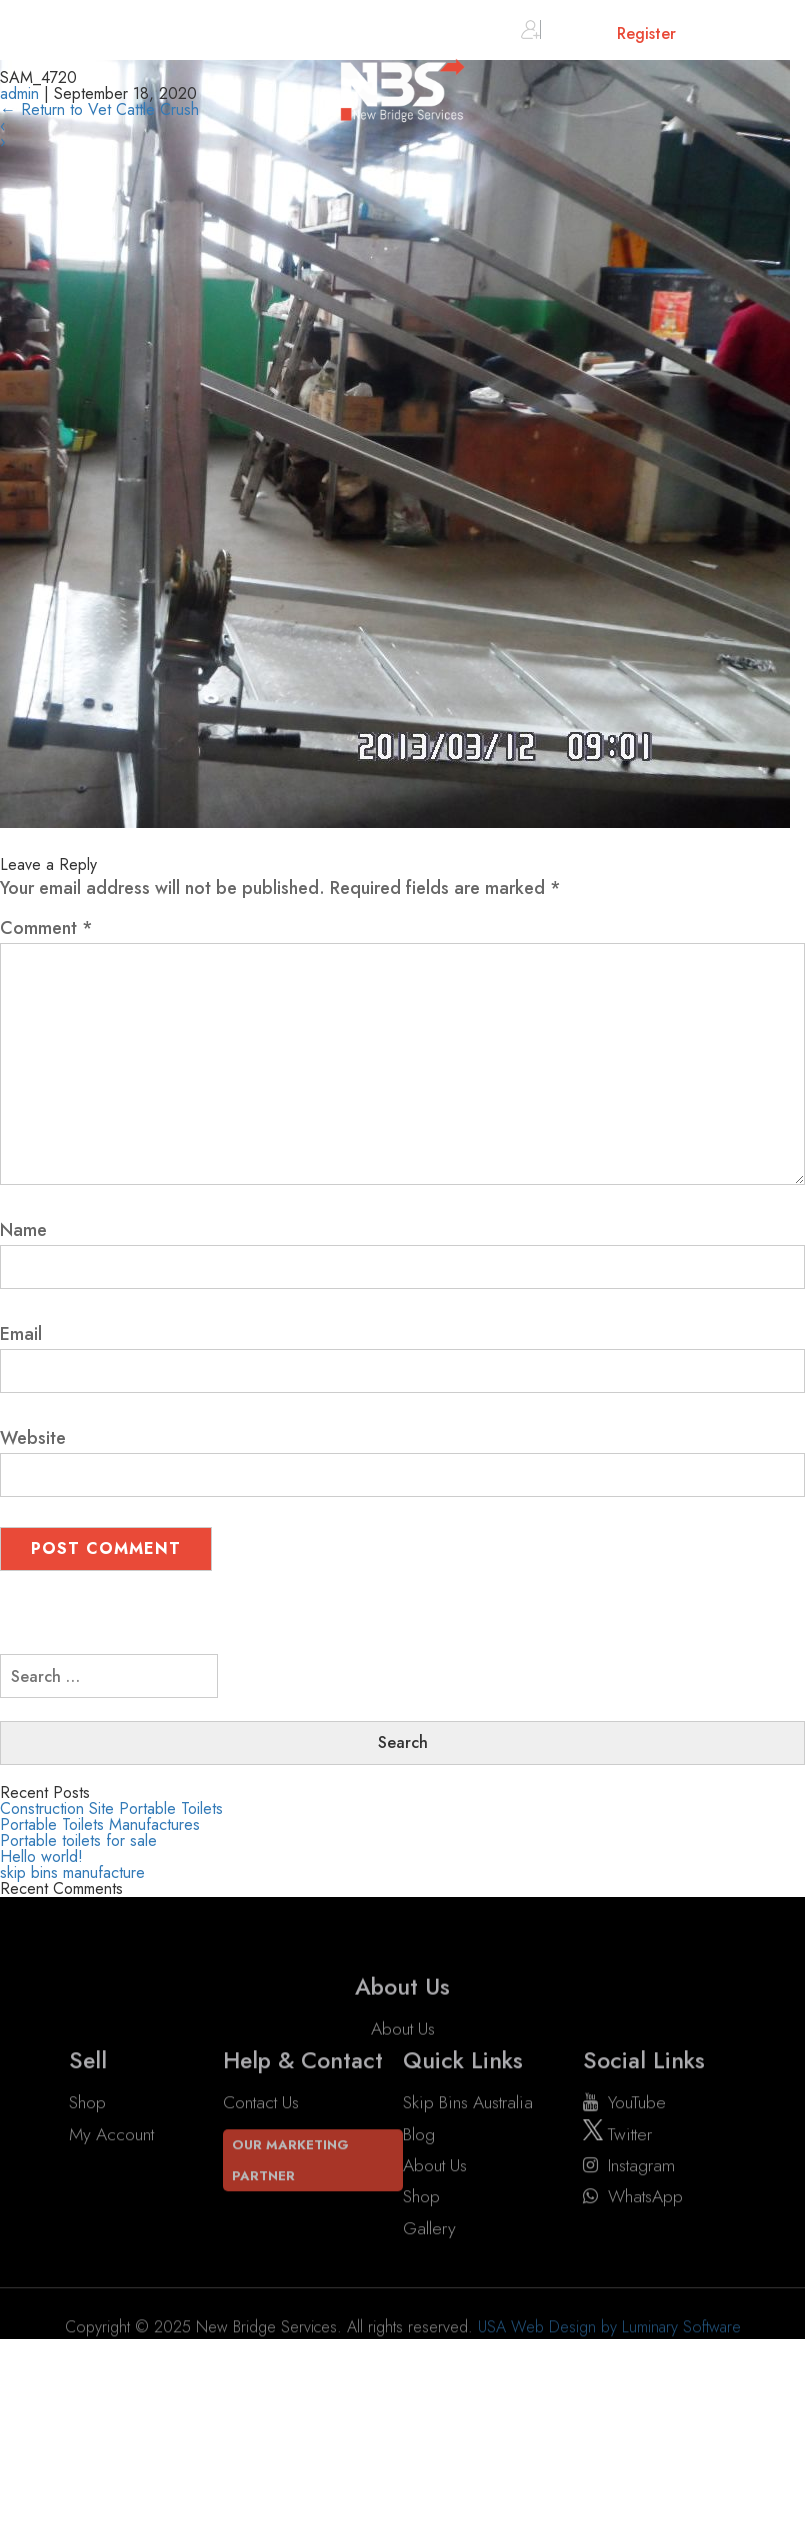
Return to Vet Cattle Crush (99, 109)
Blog (419, 2134)
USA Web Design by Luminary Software (609, 2352)
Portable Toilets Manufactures (100, 1824)
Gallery (429, 2228)
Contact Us (261, 2103)
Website (33, 1438)
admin (19, 93)
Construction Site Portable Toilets (111, 1808)
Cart (725, 37)
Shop (87, 2103)
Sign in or (598, 33)
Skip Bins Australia (468, 2103)
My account (111, 2134)
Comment (46, 928)
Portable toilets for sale (78, 1840)
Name (23, 1230)
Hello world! (41, 1856)
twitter (617, 2134)
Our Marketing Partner (290, 2160)
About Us (403, 2054)
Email (21, 1334)
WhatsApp (633, 2197)
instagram (629, 2166)
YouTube (624, 2103)
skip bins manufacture (72, 1872)
